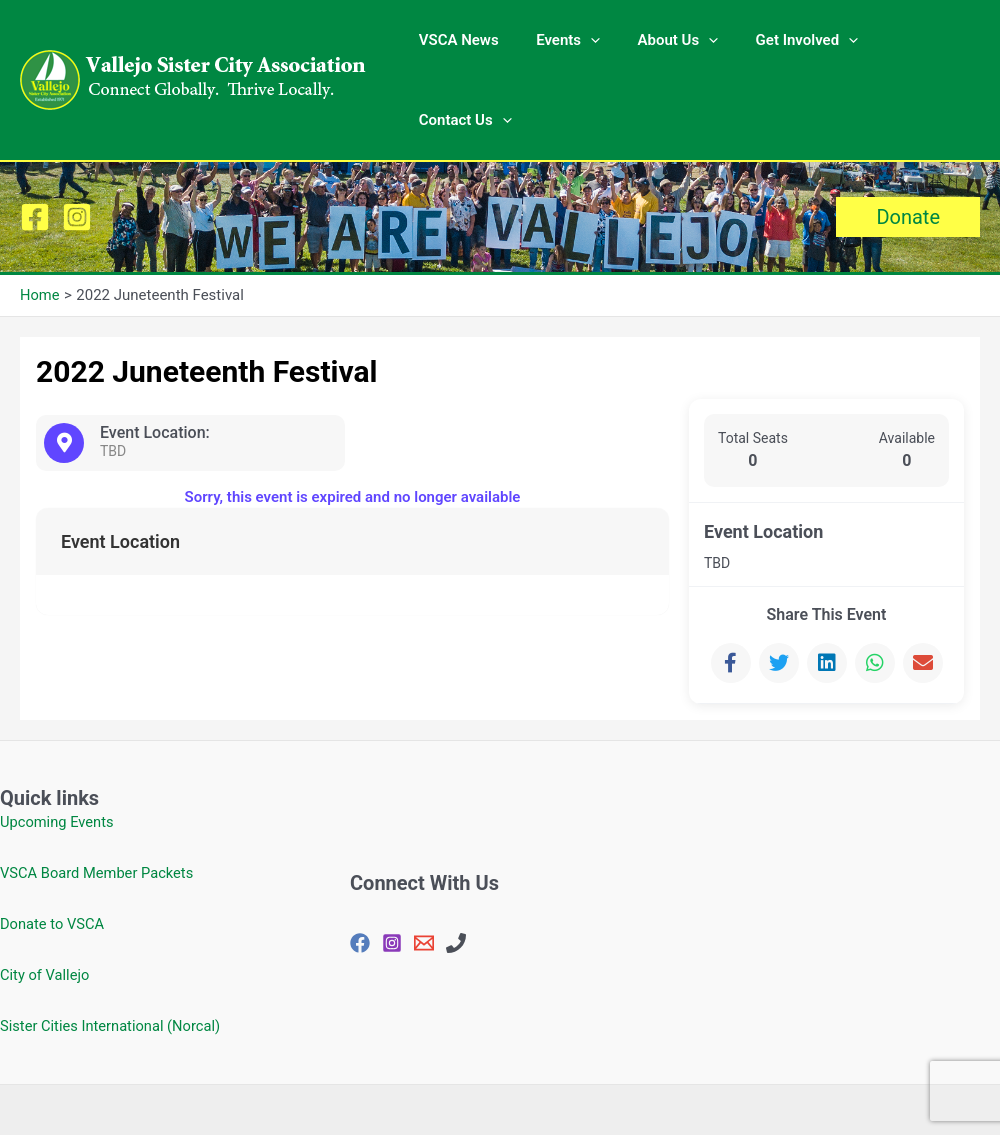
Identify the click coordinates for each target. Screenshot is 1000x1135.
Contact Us (918, 45)
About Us (669, 45)
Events (567, 45)
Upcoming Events (58, 752)
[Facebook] (35, 147)
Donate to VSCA (53, 854)
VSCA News (465, 45)
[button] (908, 147)
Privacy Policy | (510, 1075)
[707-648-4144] (456, 873)
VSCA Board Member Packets (99, 803)
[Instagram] (77, 147)
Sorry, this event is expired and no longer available (353, 427)
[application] (589, 45)
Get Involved (791, 45)
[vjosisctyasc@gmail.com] (424, 873)
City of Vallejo (45, 905)
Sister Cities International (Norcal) (112, 956)
